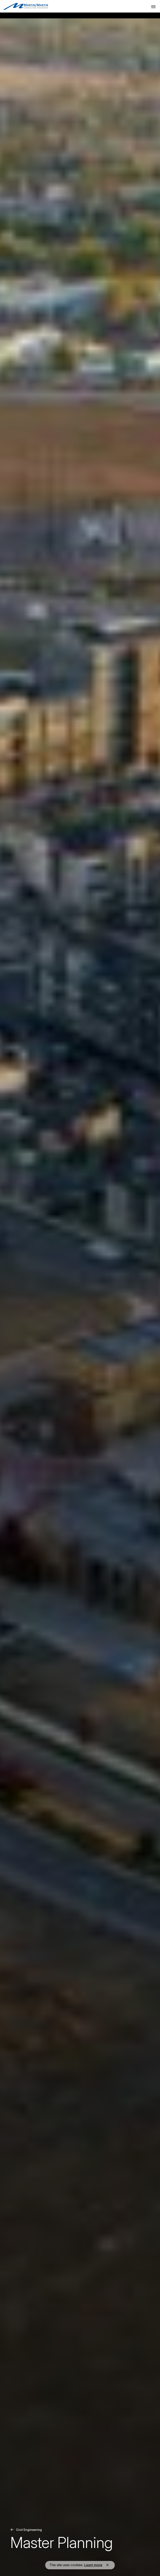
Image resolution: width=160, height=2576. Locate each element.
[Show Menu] (153, 7)
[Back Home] (25, 6)
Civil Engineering (29, 2530)
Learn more (93, 2565)
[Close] (107, 2565)
